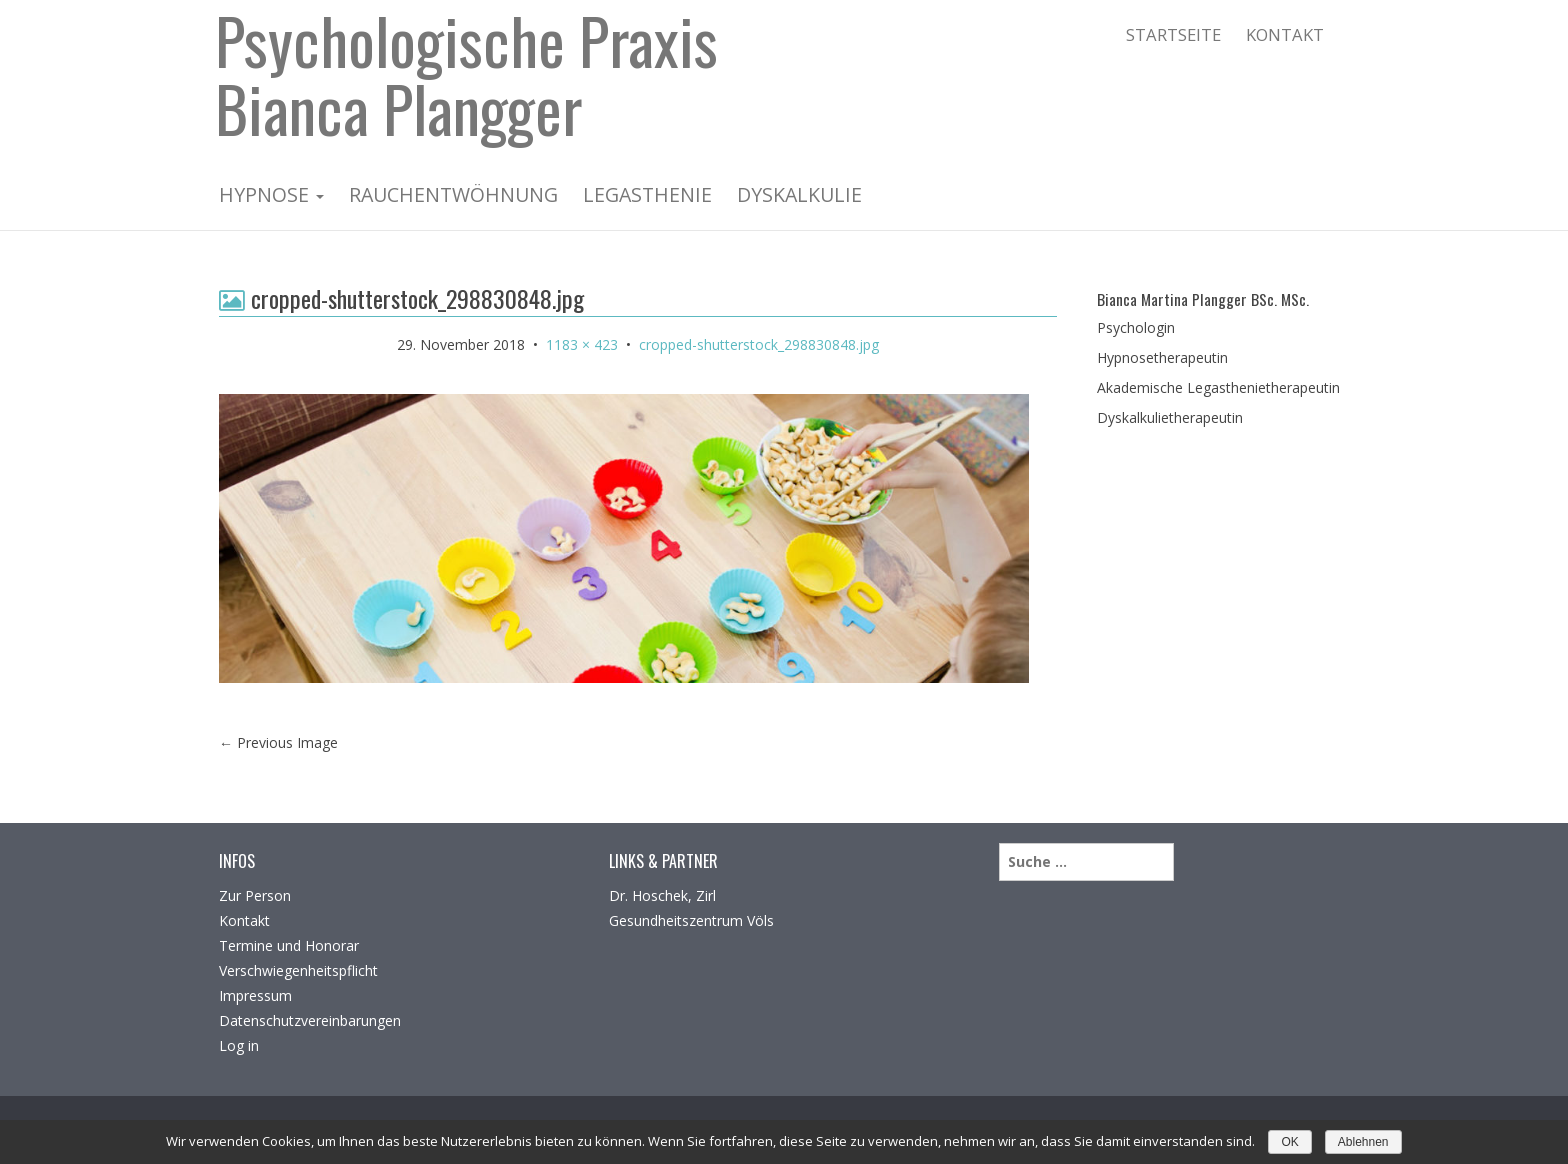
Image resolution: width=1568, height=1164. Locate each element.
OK (1289, 1142)
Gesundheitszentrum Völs (691, 920)
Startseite (1173, 34)
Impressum (255, 995)
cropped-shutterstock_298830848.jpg (759, 344)
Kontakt (1285, 34)
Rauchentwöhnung (453, 194)
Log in (239, 1045)
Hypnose (271, 194)
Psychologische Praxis (466, 45)
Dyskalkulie (799, 194)
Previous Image (278, 742)
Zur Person (255, 895)
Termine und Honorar (289, 945)
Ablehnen (1363, 1142)
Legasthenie (647, 194)
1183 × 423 (582, 344)
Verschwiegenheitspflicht (298, 970)
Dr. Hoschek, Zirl (662, 895)
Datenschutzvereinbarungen (310, 1020)
